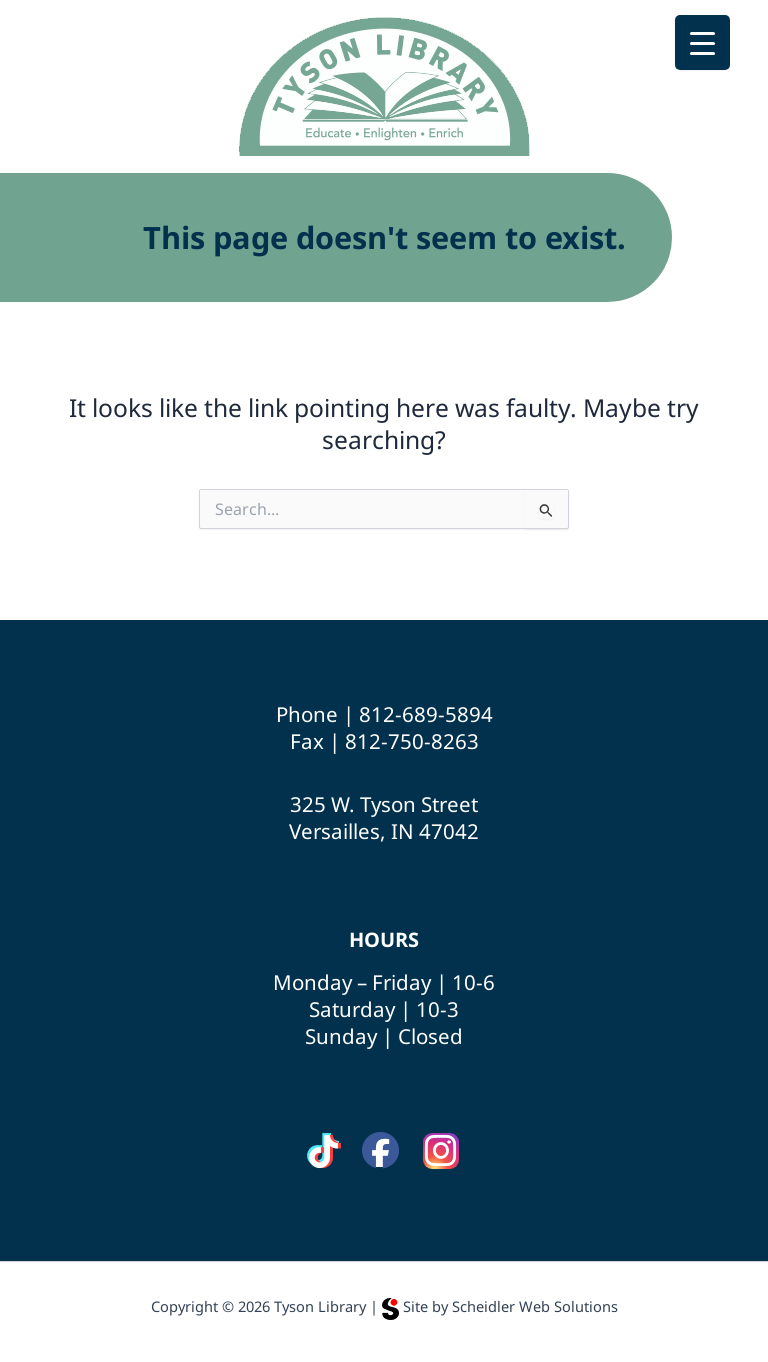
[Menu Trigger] (702, 42)
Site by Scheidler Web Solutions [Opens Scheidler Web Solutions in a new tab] (500, 1306)
